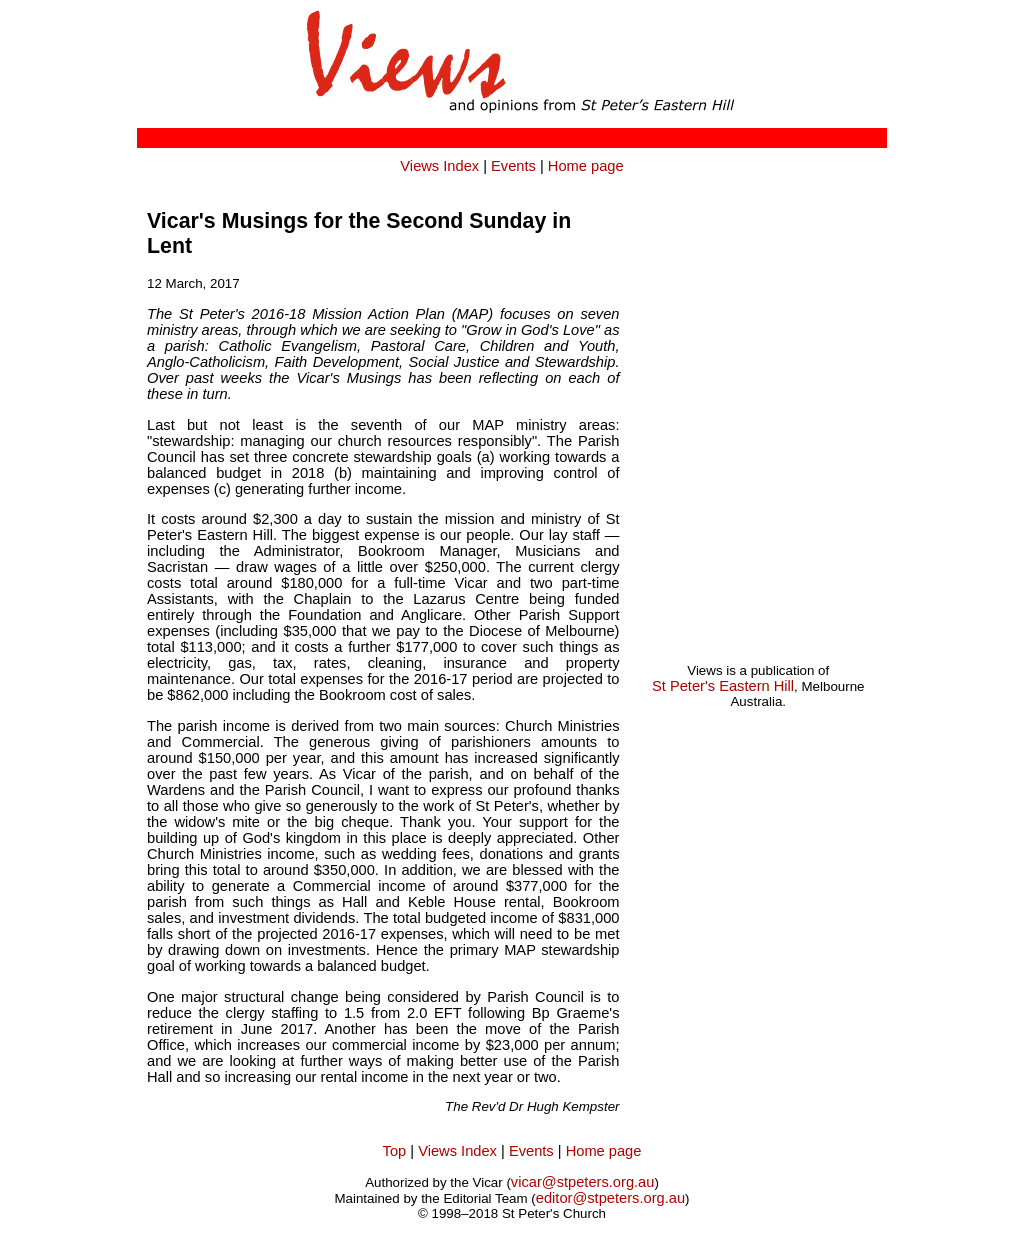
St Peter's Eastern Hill (723, 686)
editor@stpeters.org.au (610, 1198)
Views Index (439, 166)
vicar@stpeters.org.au (583, 1182)
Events (513, 166)
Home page (586, 166)
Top (395, 1151)
